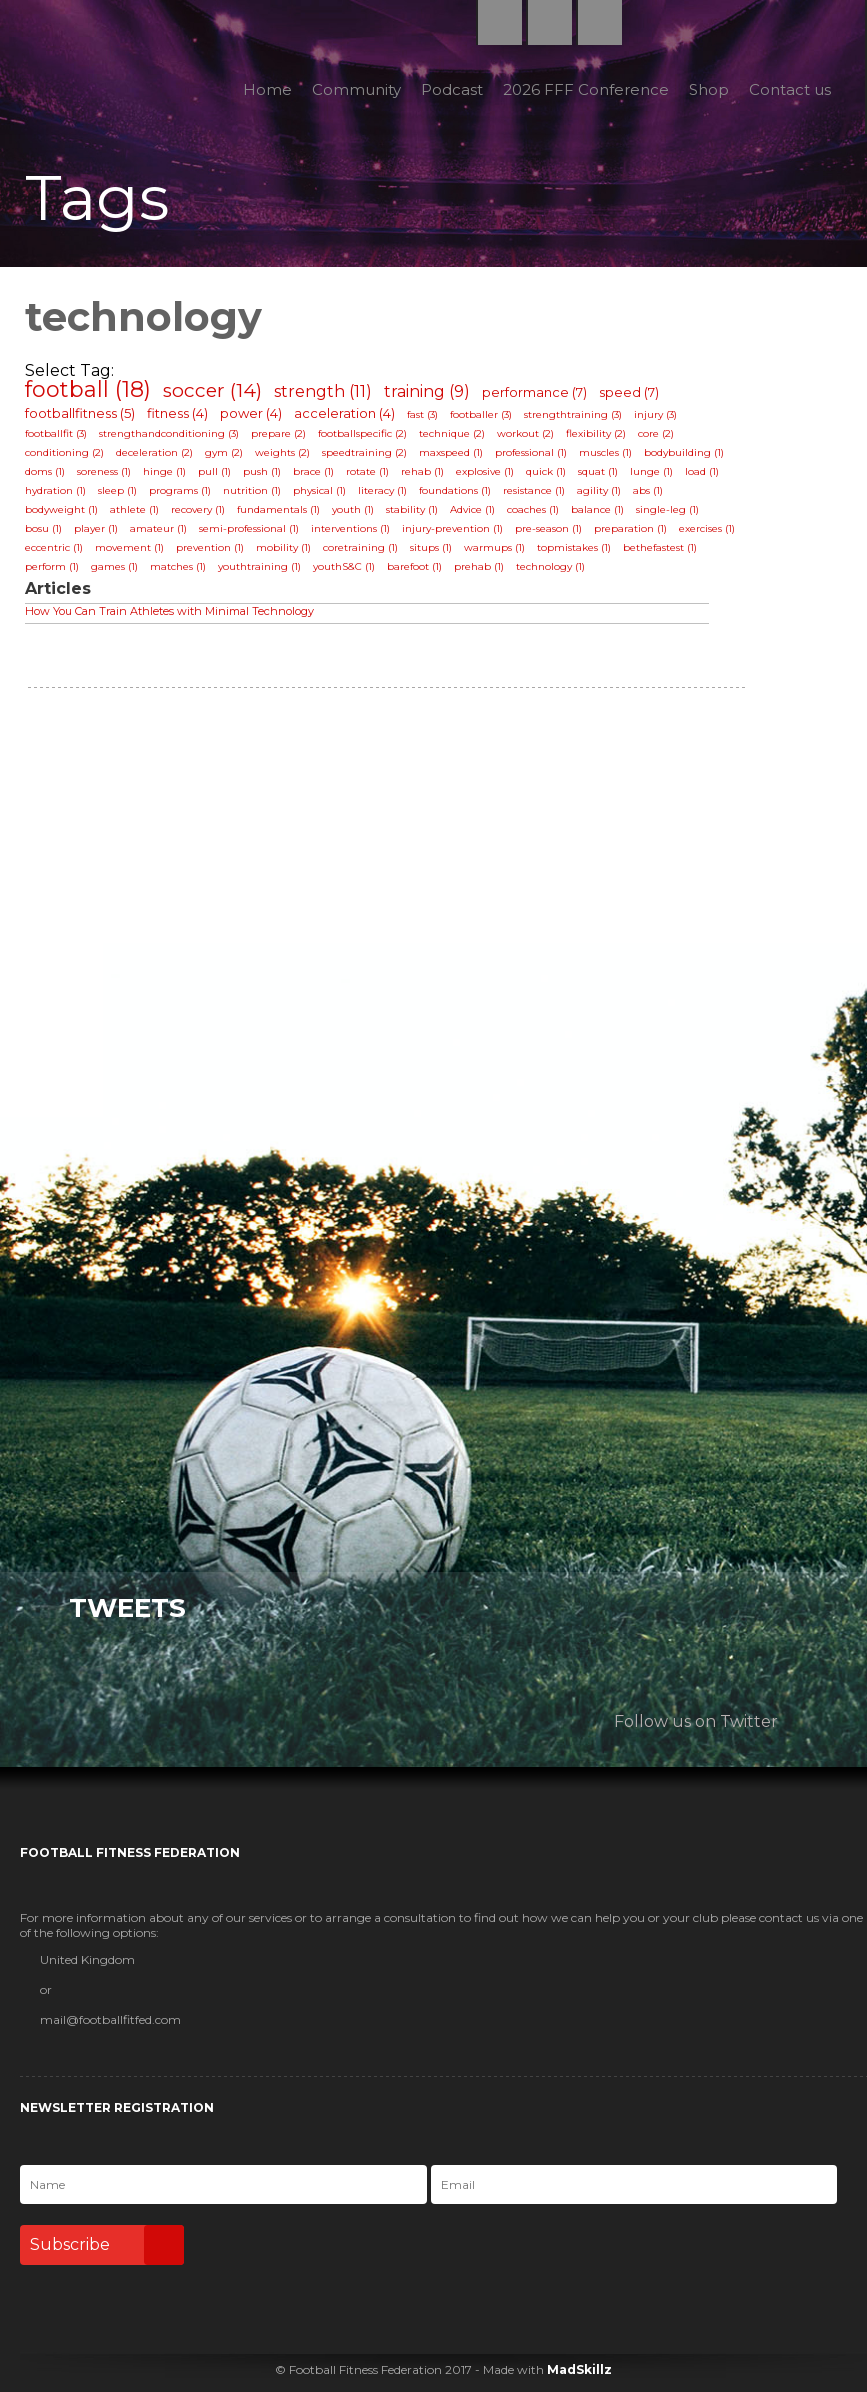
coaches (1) (533, 509)
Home (267, 89)
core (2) (656, 433)
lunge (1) (651, 471)
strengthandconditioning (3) (169, 433)
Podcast (452, 89)
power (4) (251, 413)
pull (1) (214, 471)
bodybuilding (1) (684, 452)
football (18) (88, 389)
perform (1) (52, 566)
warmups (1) (494, 547)
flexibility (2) (596, 433)
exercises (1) (707, 528)
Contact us (790, 89)
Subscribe (107, 2245)
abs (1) (648, 490)
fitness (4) (177, 413)
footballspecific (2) (362, 433)
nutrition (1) (252, 490)
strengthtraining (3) (573, 414)
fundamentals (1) (278, 509)
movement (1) (129, 547)
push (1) (262, 471)
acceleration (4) (344, 413)
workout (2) (525, 433)
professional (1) (531, 452)
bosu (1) (43, 528)
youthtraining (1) (259, 566)
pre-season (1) (548, 528)
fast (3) (422, 414)
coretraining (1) (360, 547)
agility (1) (599, 490)
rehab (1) (422, 471)
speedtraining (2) (364, 452)
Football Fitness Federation (67, 67)
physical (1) (319, 490)
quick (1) (546, 471)
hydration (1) (55, 490)
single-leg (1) (667, 509)
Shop (709, 89)
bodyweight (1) (61, 509)
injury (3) (655, 414)
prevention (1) (210, 547)
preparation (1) (630, 528)
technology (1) (550, 566)
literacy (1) (382, 490)
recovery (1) (198, 509)
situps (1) (431, 547)
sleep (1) (117, 490)
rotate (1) (367, 471)
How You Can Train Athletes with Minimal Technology (169, 611)
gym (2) (224, 452)
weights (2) (282, 452)
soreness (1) (104, 471)
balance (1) (597, 509)
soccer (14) (212, 390)
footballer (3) (481, 414)
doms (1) (45, 471)
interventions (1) (350, 528)
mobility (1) (283, 547)
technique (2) (452, 433)
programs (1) (180, 490)
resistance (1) (534, 490)
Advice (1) (472, 509)
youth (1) (353, 509)
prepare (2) (278, 433)
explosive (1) (485, 471)
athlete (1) (134, 509)
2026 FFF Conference (586, 89)
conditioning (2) (64, 452)
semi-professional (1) (249, 528)
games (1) (114, 566)
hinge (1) (164, 471)
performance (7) (534, 392)
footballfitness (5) (80, 413)
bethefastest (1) (660, 547)
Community (356, 89)
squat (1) (598, 471)
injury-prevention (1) (452, 528)
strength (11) (323, 391)
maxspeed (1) (451, 452)
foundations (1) (455, 490)
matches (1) (178, 566)
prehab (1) (479, 566)
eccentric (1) (54, 547)
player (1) (96, 528)
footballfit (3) (56, 433)
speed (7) (629, 392)
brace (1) (313, 471)
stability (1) (412, 509)
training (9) (427, 391)
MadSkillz (579, 2369)
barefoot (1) (414, 566)
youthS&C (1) (344, 566)
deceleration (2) (154, 452)
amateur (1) (158, 528)
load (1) (702, 471)
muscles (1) (605, 452)
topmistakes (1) (574, 547)
